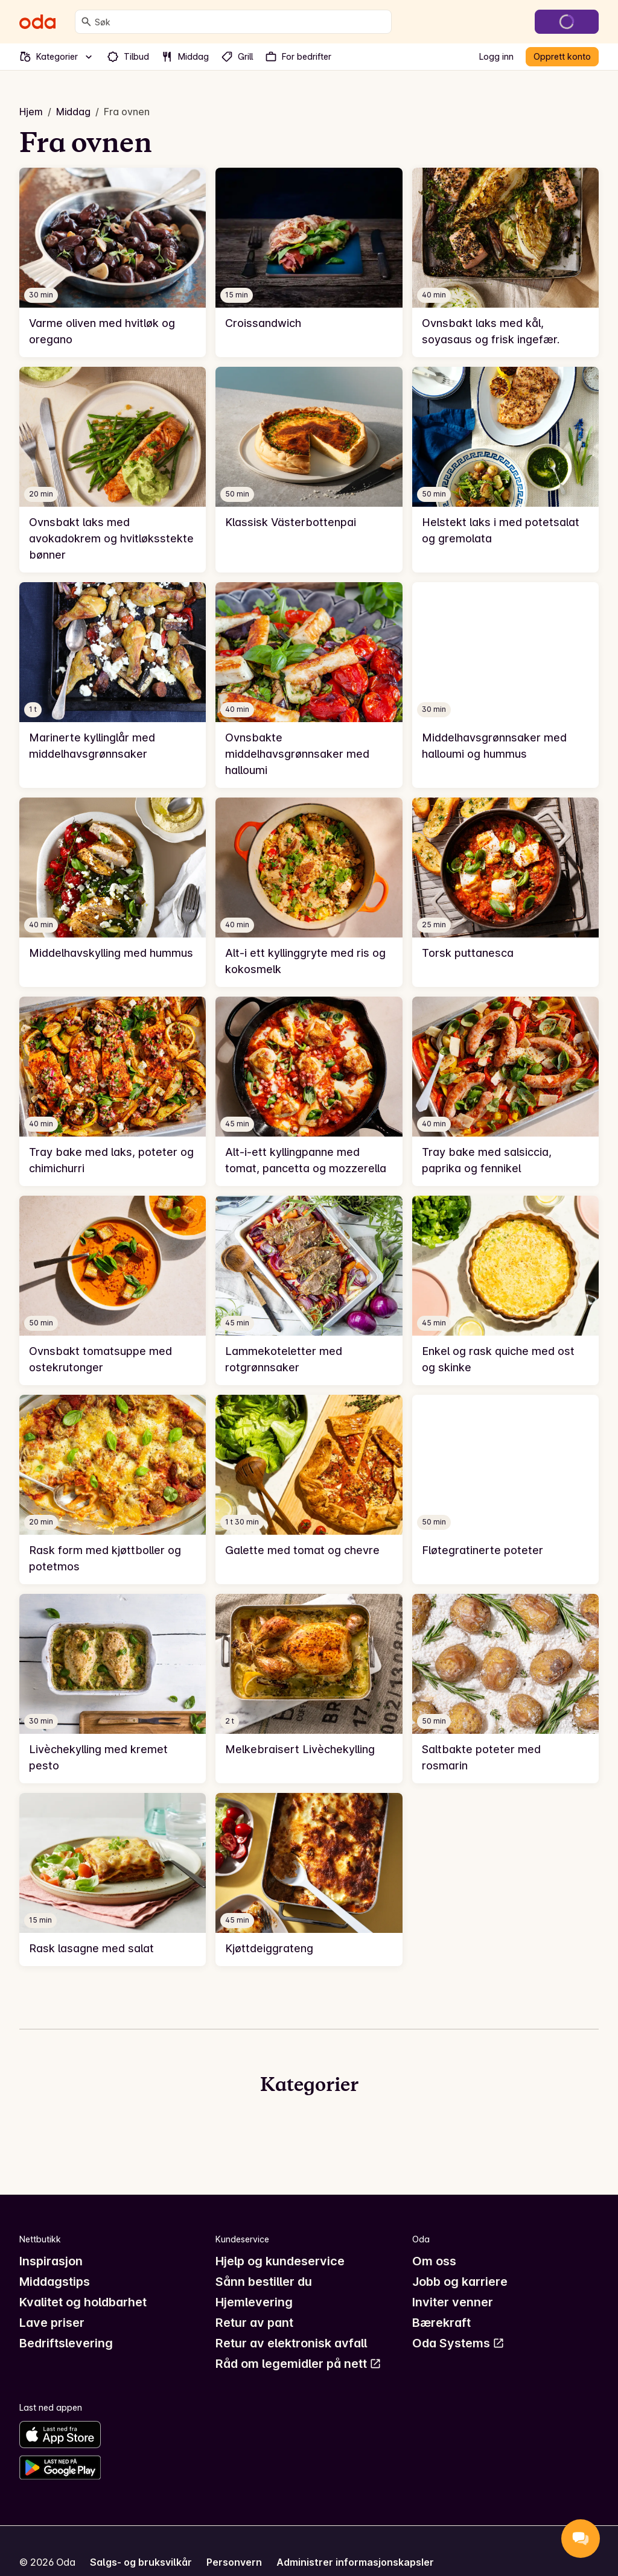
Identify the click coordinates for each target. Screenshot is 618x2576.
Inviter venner (452, 2302)
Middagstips (54, 2281)
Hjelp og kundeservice (280, 2261)
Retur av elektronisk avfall (291, 2343)
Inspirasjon (51, 2261)
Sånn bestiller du (263, 2281)
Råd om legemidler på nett (298, 2363)
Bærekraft (441, 2322)
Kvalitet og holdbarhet (83, 2302)
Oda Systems (458, 2343)
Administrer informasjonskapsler (355, 2562)
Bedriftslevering (66, 2343)
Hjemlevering (254, 2302)
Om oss (434, 2261)
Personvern (234, 2562)
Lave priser (51, 2322)
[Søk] (86, 22)
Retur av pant (254, 2322)
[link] (112, 262)
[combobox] (240, 21)
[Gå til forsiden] (37, 21)
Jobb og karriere (460, 2281)
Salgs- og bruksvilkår (141, 2562)
